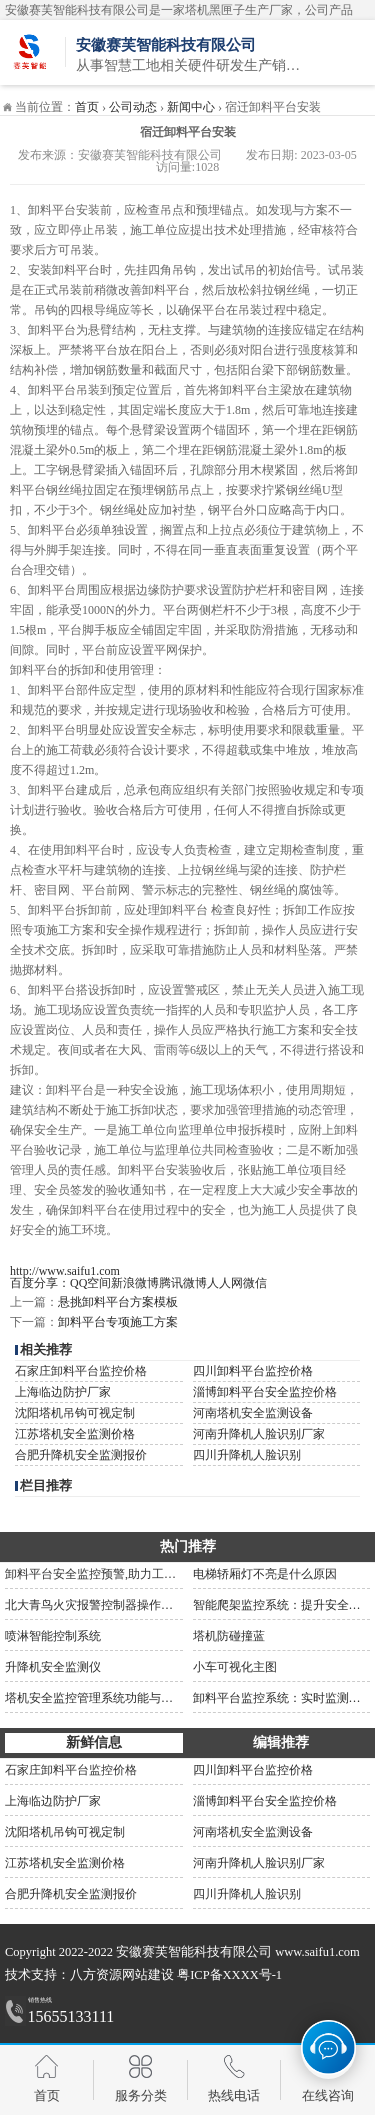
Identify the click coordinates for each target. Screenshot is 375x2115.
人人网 (225, 1283)
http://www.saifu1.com (65, 1271)
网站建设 (148, 1975)
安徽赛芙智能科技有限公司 (194, 1952)
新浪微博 (135, 1283)
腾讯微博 (183, 1283)
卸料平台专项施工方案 (118, 1322)
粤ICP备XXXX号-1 (229, 1975)
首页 (87, 107)
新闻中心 (191, 107)
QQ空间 (90, 1283)
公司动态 (133, 107)
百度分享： (40, 1283)
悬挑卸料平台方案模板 (118, 1302)
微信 (255, 1283)
